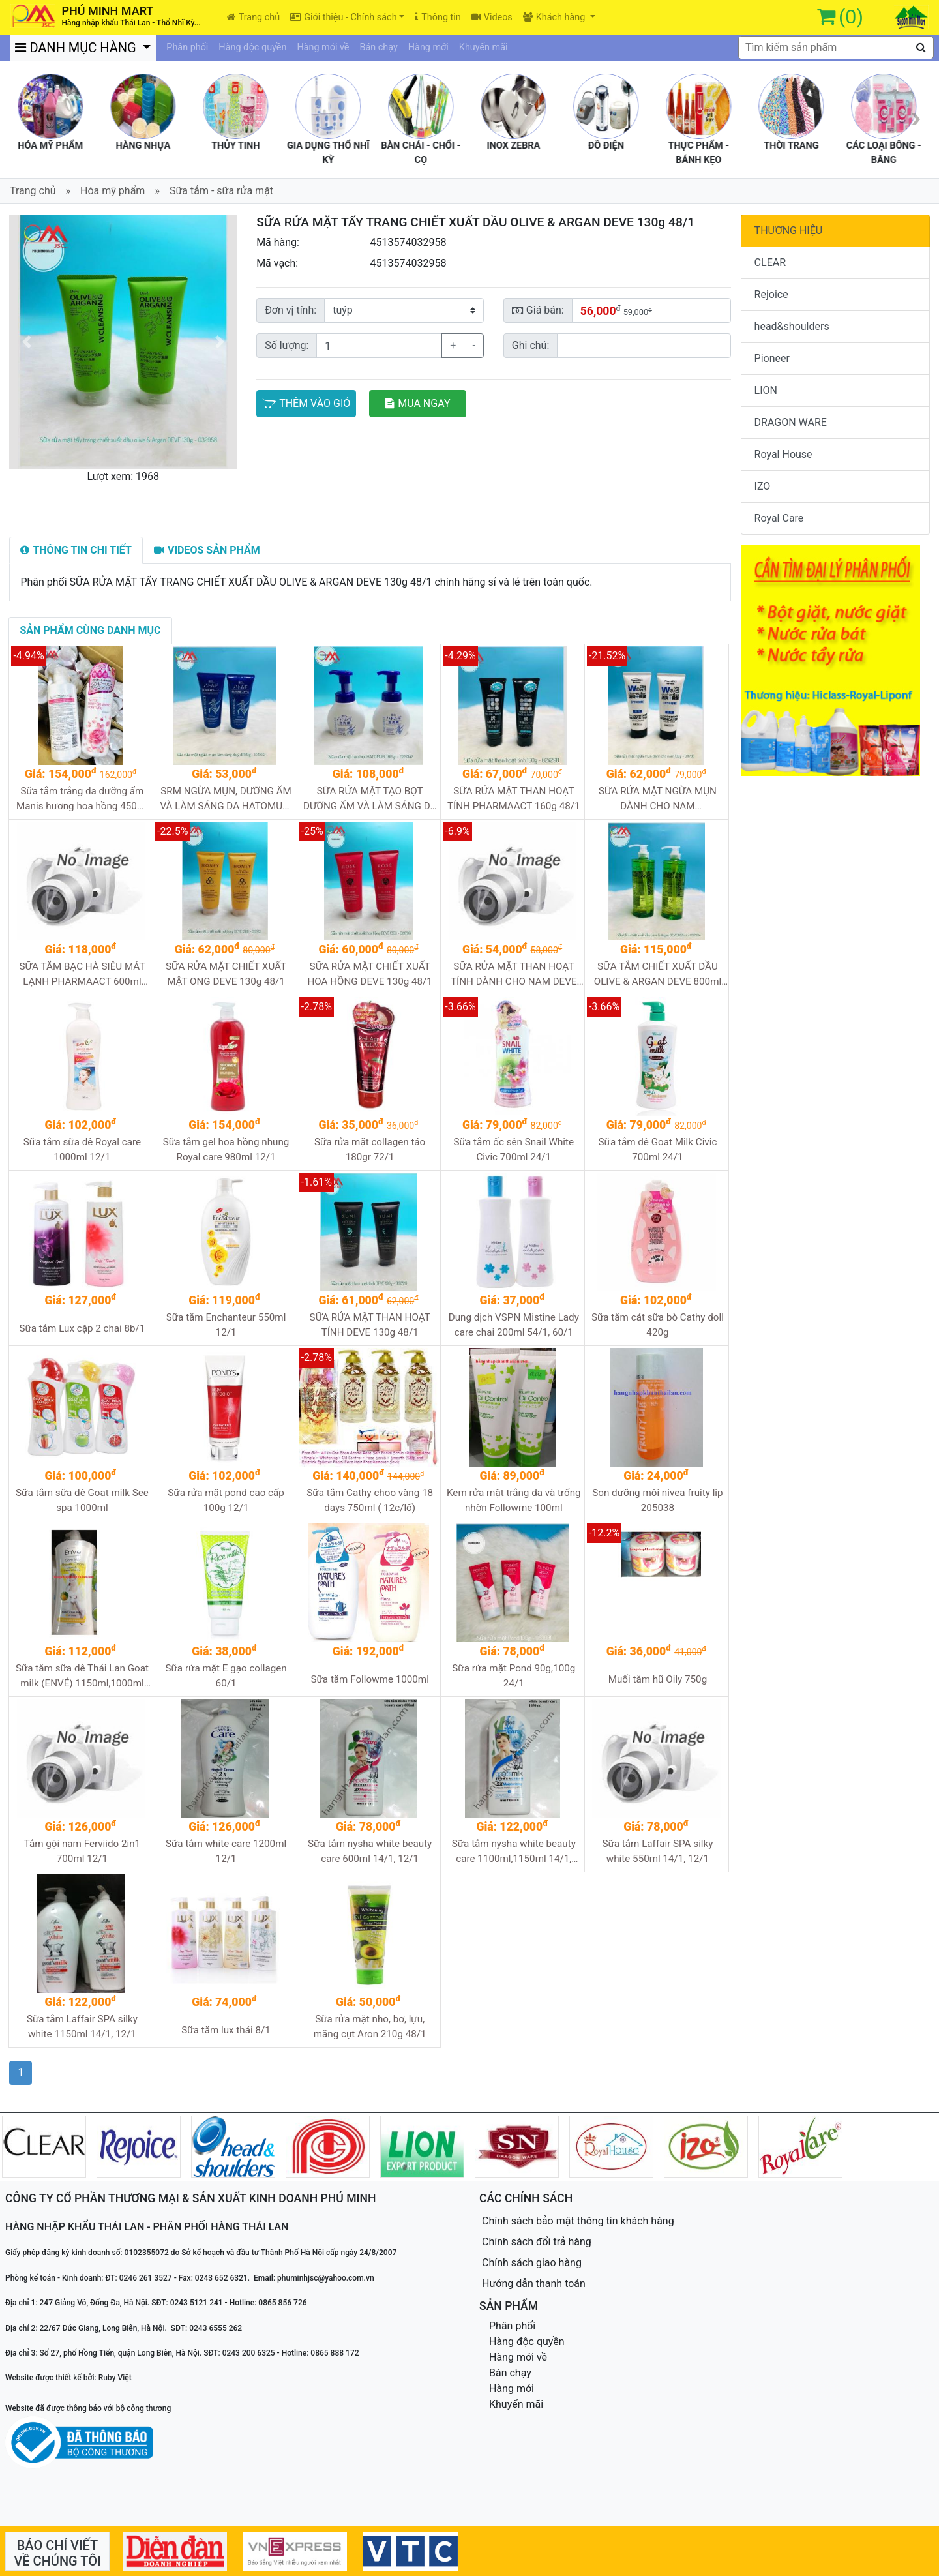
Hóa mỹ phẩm (112, 191)
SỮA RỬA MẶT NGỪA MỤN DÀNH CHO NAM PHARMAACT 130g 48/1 (658, 799)
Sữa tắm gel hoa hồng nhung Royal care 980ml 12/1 (226, 1149)
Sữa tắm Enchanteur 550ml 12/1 (226, 1324)
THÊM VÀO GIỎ (306, 403)
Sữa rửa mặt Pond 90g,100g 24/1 (513, 1675)
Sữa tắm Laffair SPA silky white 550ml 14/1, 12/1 (657, 1851)
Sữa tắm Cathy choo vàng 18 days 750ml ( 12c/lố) (369, 1500)
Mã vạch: (277, 263)
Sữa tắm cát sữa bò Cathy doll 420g (657, 1324)
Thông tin (437, 17)
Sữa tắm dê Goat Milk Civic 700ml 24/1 (658, 1149)
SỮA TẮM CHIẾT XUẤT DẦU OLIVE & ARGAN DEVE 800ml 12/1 (657, 975)
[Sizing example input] (643, 345)
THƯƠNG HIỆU (788, 230)
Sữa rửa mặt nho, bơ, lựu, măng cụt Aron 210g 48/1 (370, 2026)
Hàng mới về (323, 47)
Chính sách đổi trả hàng (536, 2242)
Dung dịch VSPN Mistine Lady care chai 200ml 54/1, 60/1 (514, 1324)
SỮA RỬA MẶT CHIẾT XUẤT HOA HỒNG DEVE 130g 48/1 (369, 974)
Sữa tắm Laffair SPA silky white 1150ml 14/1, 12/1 (82, 2026)
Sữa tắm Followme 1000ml (369, 1679)
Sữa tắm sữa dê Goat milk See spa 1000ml (82, 1500)
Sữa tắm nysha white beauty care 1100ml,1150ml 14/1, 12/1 (514, 1852)
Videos (492, 17)
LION (765, 390)
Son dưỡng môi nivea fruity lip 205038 (657, 1500)
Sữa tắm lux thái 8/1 (226, 2030)
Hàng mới (428, 47)
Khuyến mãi (483, 47)
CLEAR (770, 262)
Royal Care (779, 518)
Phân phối (187, 47)
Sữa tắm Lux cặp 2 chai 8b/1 (82, 1328)
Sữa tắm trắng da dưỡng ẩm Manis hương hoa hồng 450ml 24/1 (82, 799)
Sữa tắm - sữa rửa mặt (221, 191)
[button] (26, 342)
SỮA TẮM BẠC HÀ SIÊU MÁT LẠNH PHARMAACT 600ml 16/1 (82, 975)
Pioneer (772, 358)
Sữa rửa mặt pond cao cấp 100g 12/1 (226, 1500)
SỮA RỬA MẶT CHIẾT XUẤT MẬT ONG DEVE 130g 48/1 (226, 974)
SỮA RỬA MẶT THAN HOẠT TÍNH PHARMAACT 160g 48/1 (513, 798)
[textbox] (836, 47)
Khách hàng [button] (555, 17)
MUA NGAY (417, 403)
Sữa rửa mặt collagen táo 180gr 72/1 (369, 1149)
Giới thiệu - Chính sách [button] (343, 17)
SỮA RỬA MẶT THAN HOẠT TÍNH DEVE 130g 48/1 (370, 1324)
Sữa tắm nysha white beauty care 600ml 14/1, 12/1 (370, 1851)
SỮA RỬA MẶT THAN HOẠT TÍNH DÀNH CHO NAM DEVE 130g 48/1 (514, 975)
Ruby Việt (115, 2377)
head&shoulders (791, 326)
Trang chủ (253, 17)
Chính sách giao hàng (532, 2262)
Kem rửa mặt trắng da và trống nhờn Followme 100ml (514, 1500)
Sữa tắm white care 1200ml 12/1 (226, 1851)
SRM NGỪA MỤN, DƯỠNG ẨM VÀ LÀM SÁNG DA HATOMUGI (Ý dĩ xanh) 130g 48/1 (225, 799)
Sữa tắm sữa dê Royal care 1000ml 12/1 (82, 1149)
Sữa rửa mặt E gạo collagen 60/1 (225, 1675)
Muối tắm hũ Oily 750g (658, 1679)
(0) (851, 16)
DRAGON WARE (790, 422)
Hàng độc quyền (252, 47)
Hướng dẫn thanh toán (534, 2283)
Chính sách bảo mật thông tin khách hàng (578, 2221)
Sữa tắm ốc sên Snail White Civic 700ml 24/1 (514, 1149)
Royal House (783, 454)
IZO (762, 486)
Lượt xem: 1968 (123, 476)
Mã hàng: (277, 242)
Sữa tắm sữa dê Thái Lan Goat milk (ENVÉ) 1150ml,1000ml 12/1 (82, 1676)
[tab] (76, 550)
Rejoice (771, 294)
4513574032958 (408, 242)
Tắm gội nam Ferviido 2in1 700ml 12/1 (82, 1851)
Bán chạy (379, 47)
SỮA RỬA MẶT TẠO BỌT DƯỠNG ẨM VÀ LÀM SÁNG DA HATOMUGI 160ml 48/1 (369, 799)
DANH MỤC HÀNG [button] (78, 47)
